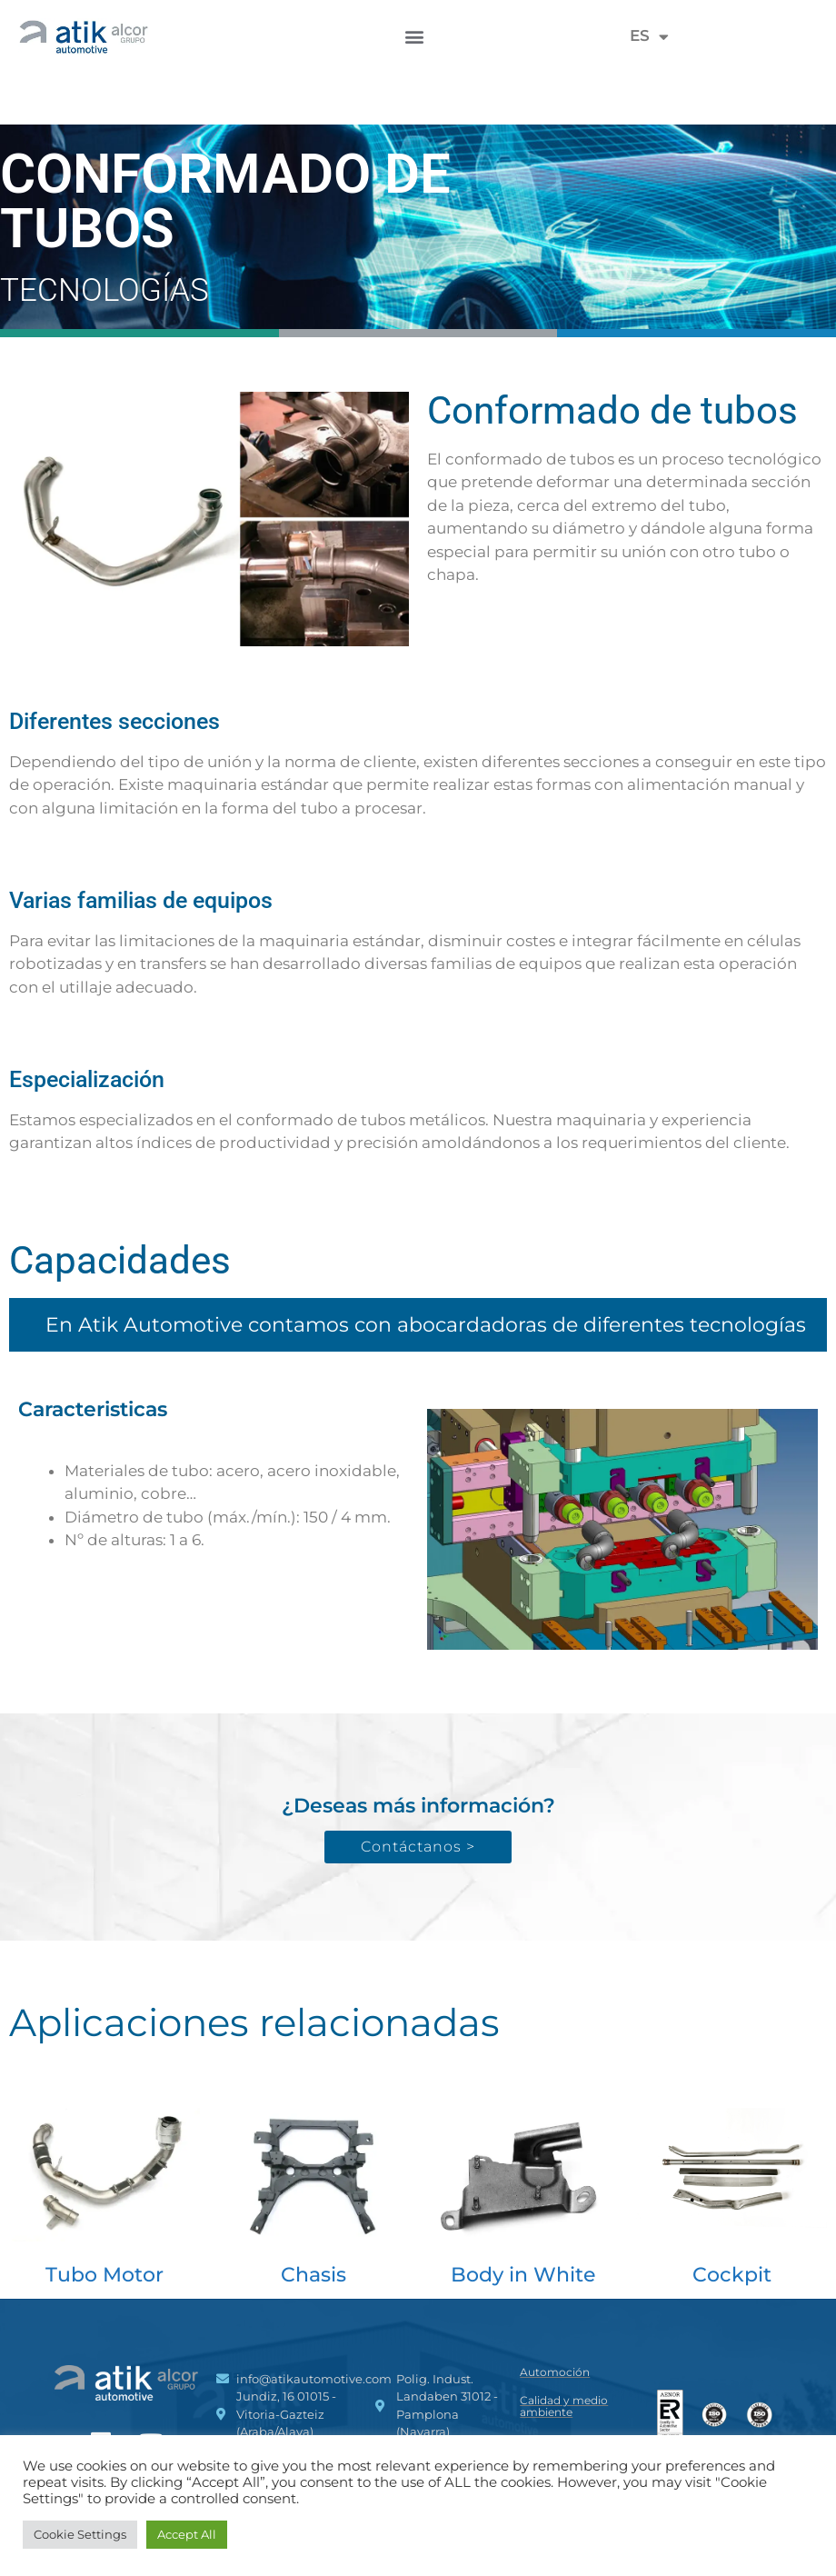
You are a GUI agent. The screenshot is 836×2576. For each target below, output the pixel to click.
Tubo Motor (104, 2274)
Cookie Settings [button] (80, 2534)
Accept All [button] (186, 2534)
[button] (414, 36)
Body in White (523, 2274)
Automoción (555, 2372)
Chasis (313, 2274)
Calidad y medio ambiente (564, 2406)
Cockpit (731, 2274)
